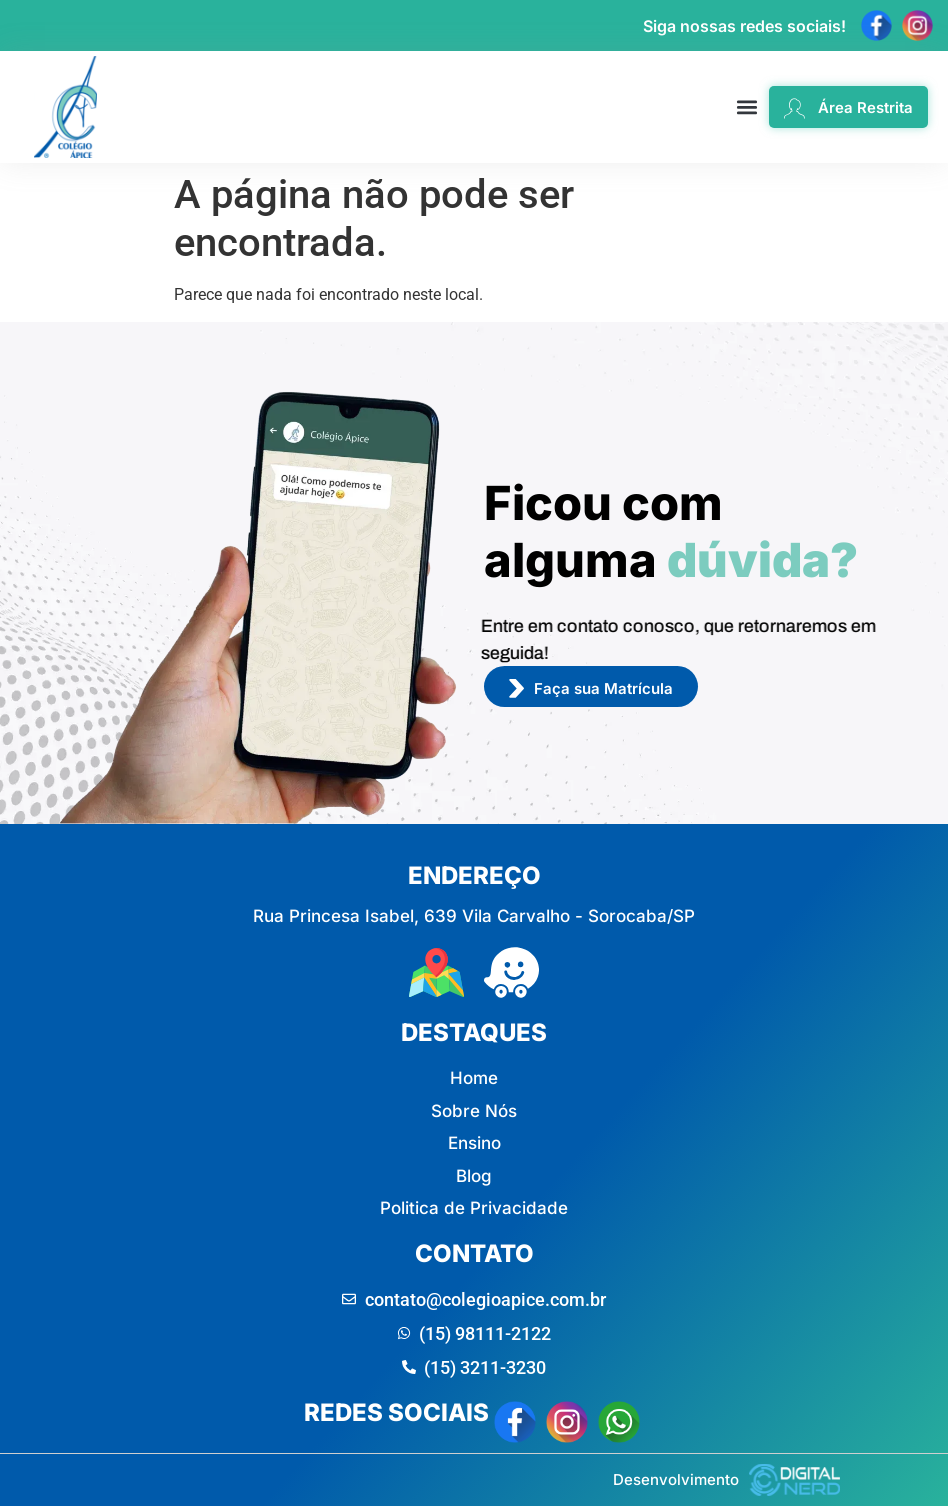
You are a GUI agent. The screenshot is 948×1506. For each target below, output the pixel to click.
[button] (747, 107)
